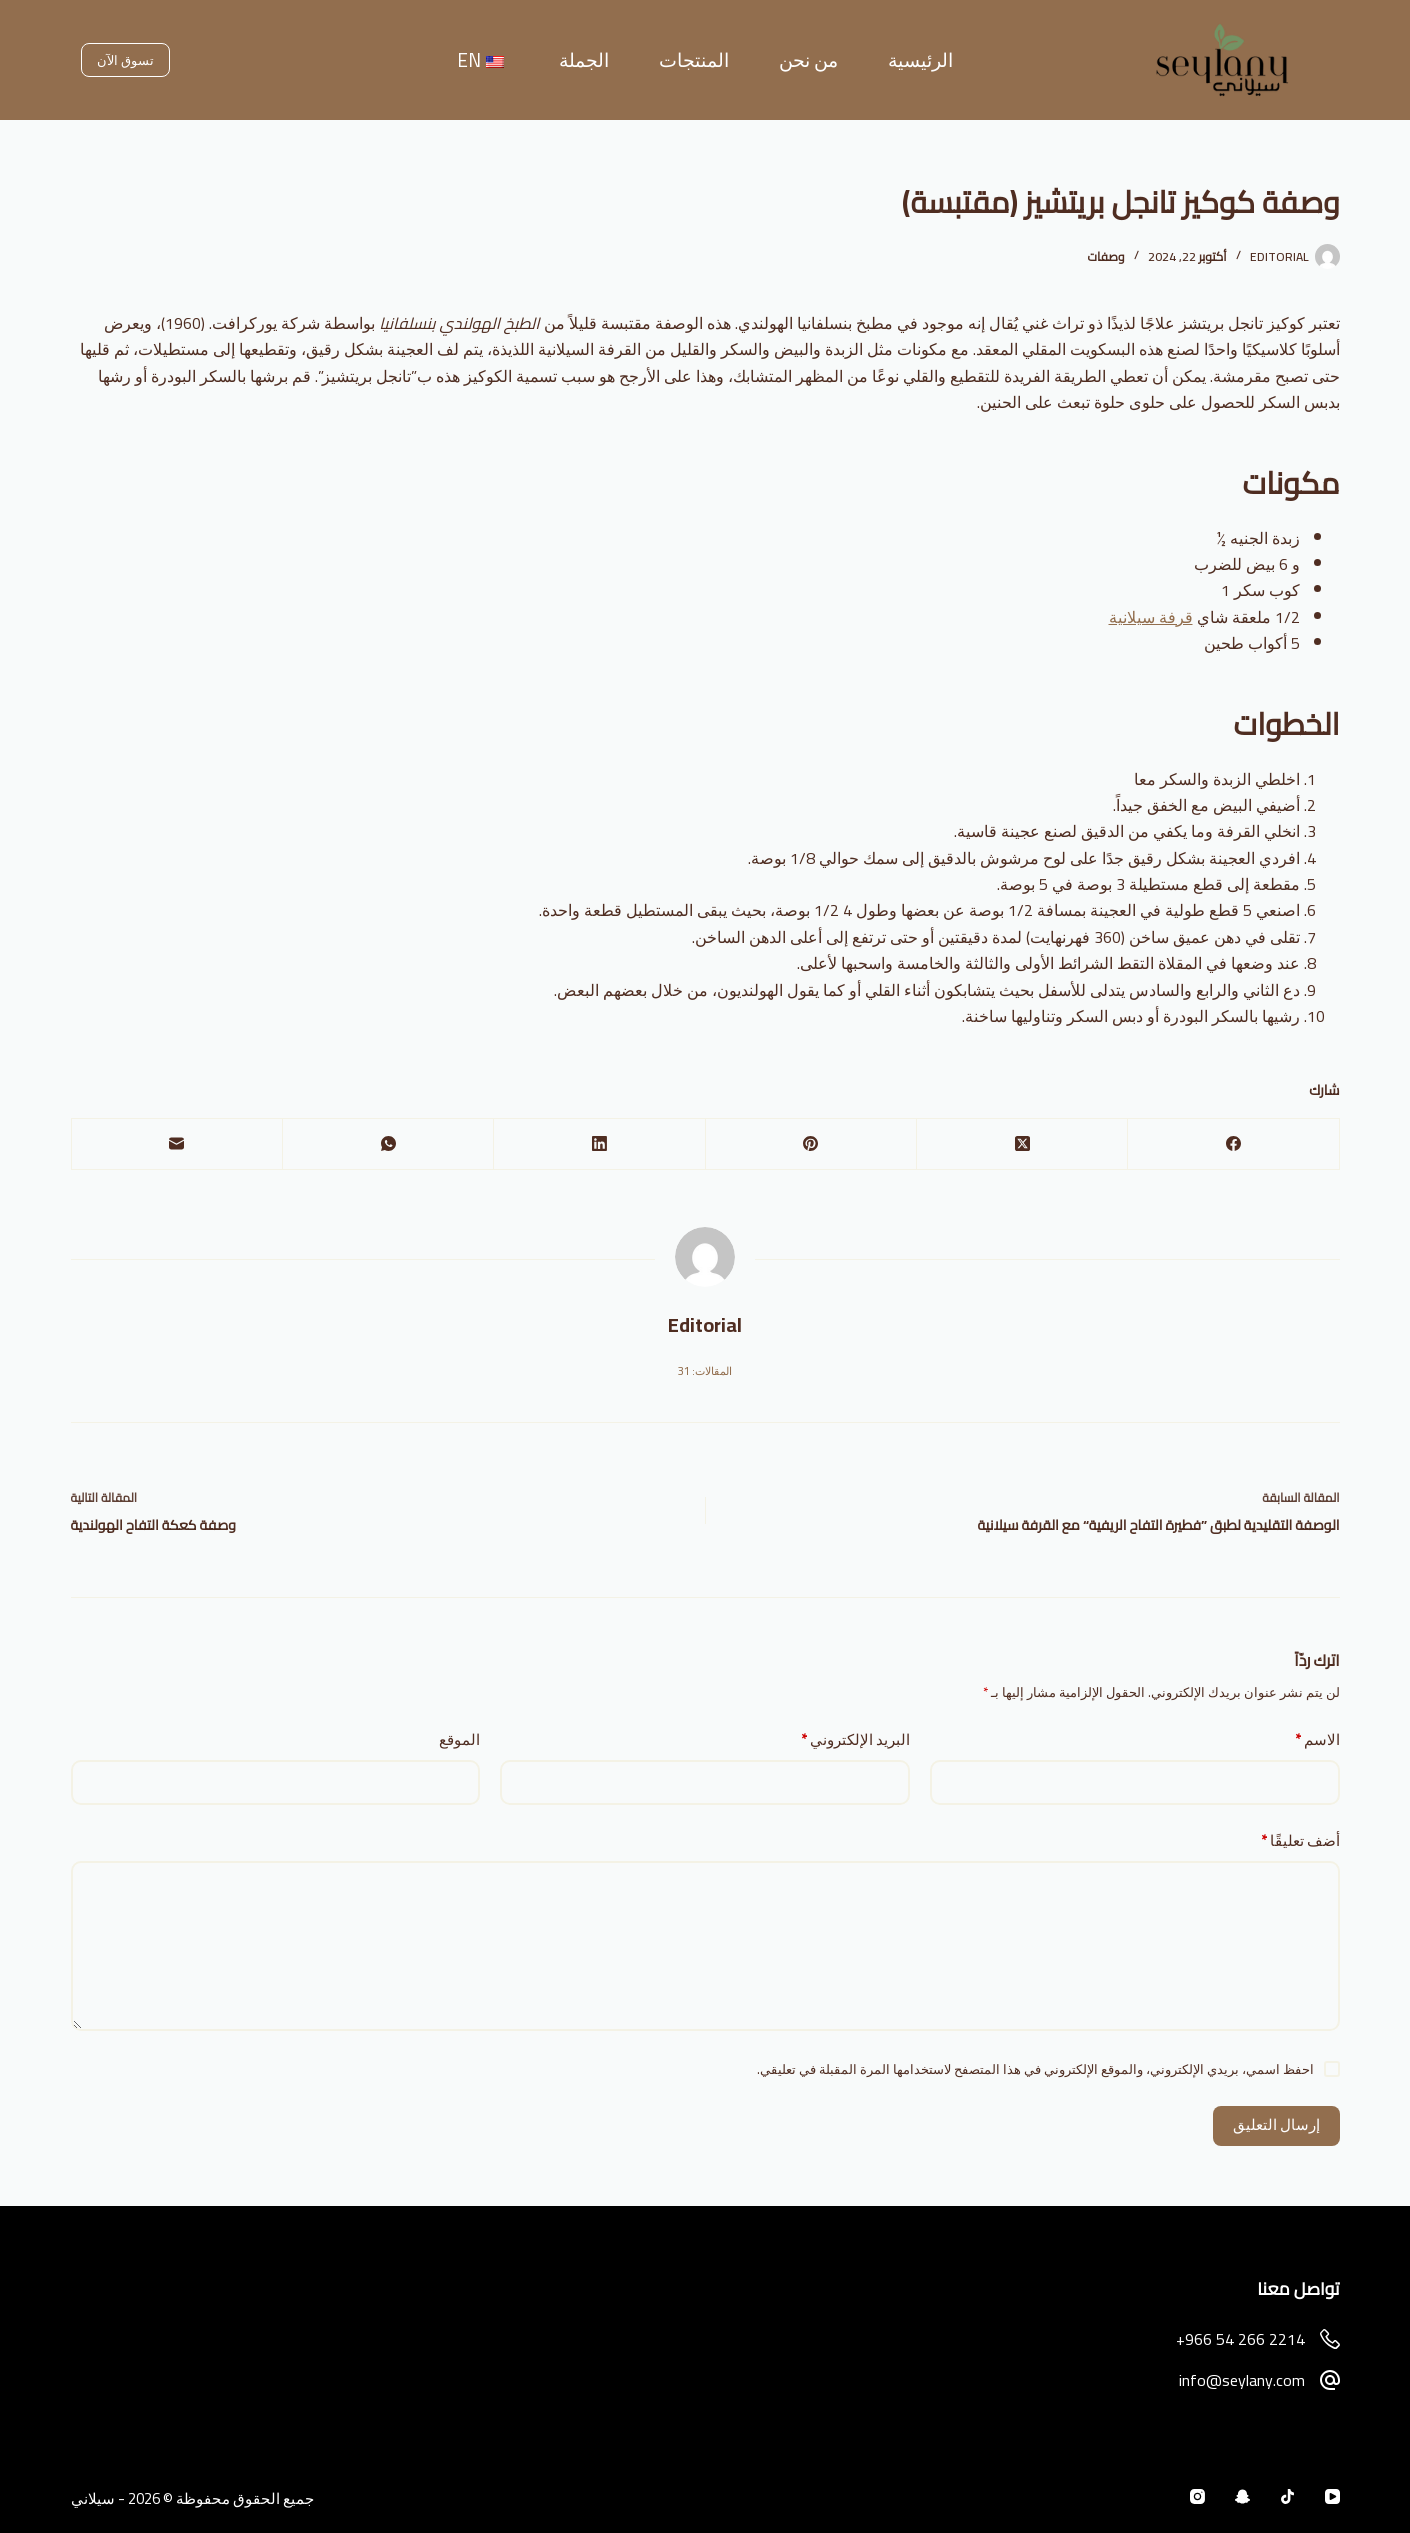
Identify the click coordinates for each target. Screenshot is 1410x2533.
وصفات (1105, 256)
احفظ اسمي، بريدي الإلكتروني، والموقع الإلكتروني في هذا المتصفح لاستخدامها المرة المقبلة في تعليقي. (1035, 2069)
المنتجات (694, 60)
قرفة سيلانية (1151, 617)
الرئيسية (920, 60)
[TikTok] (1287, 2496)
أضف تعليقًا (1300, 1841)
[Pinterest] (810, 1144)
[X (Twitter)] (1021, 1144)
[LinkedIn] (598, 1144)
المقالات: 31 (705, 1371)
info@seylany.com (1242, 2380)
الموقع (459, 1740)
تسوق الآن (125, 60)
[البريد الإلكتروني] (176, 1144)
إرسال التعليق (1276, 2124)
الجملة (584, 60)
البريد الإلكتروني (855, 1740)
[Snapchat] (1242, 2496)
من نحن (808, 60)
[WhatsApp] (387, 1144)
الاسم (1317, 1740)
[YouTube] (1332, 2496)
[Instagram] (1197, 2496)
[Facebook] (1232, 1144)
